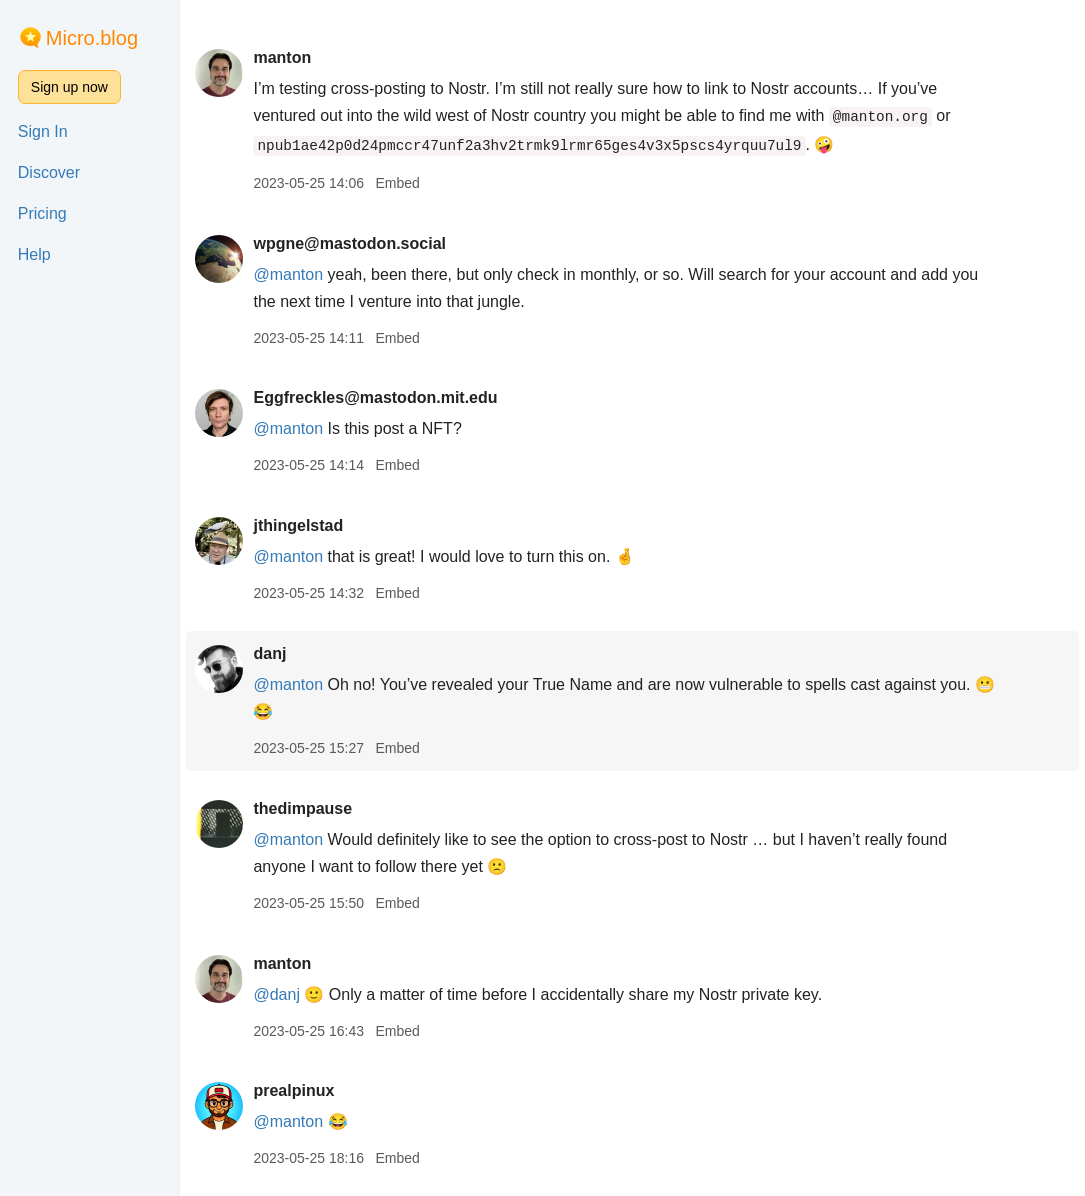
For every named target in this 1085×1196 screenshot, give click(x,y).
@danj (276, 994)
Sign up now (69, 87)
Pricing (42, 213)
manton (282, 57)
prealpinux (293, 1090)
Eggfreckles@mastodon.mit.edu (375, 397)
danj (269, 653)
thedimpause (302, 808)
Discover (49, 172)
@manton (288, 556)
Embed (397, 183)
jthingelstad (298, 525)
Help (34, 254)
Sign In (43, 131)
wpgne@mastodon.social (349, 243)
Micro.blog (92, 38)
